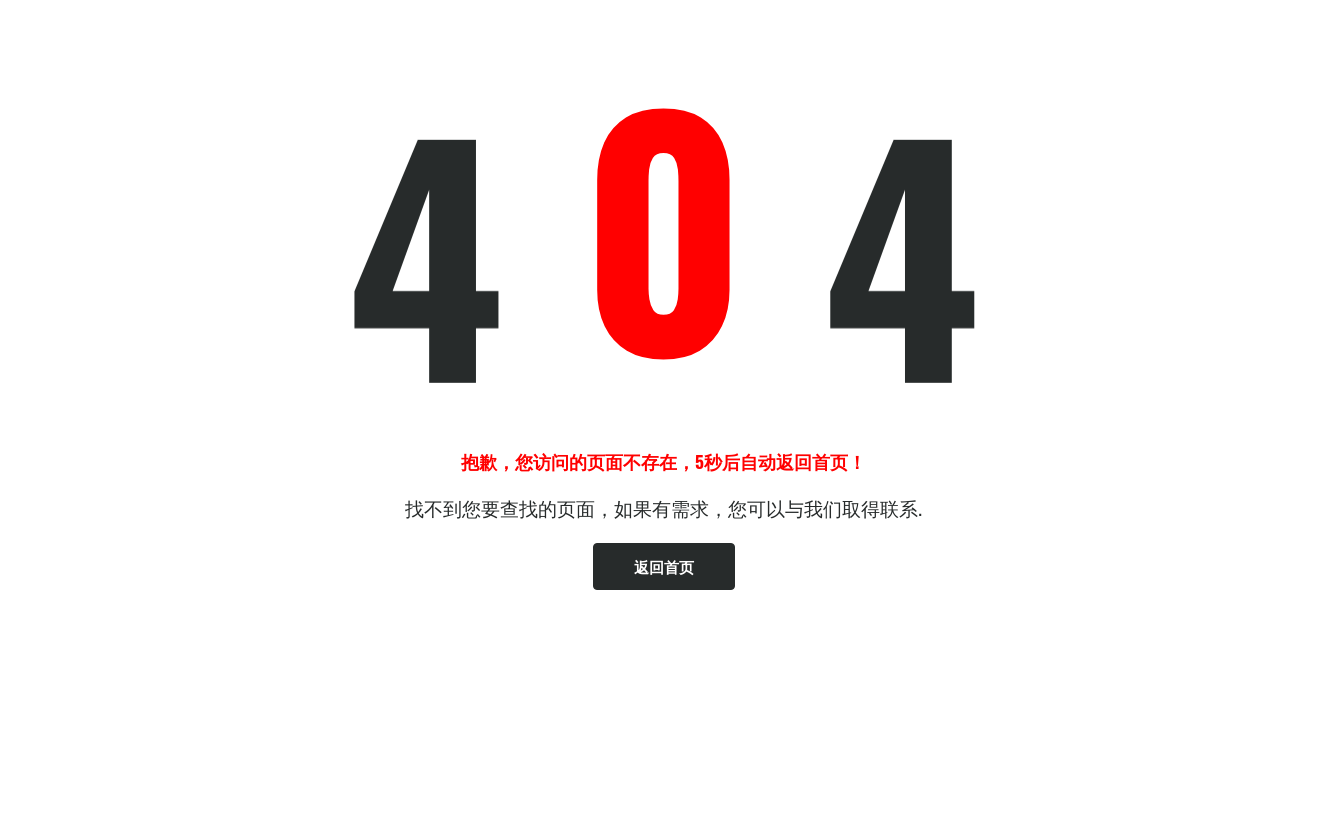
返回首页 (664, 566)
